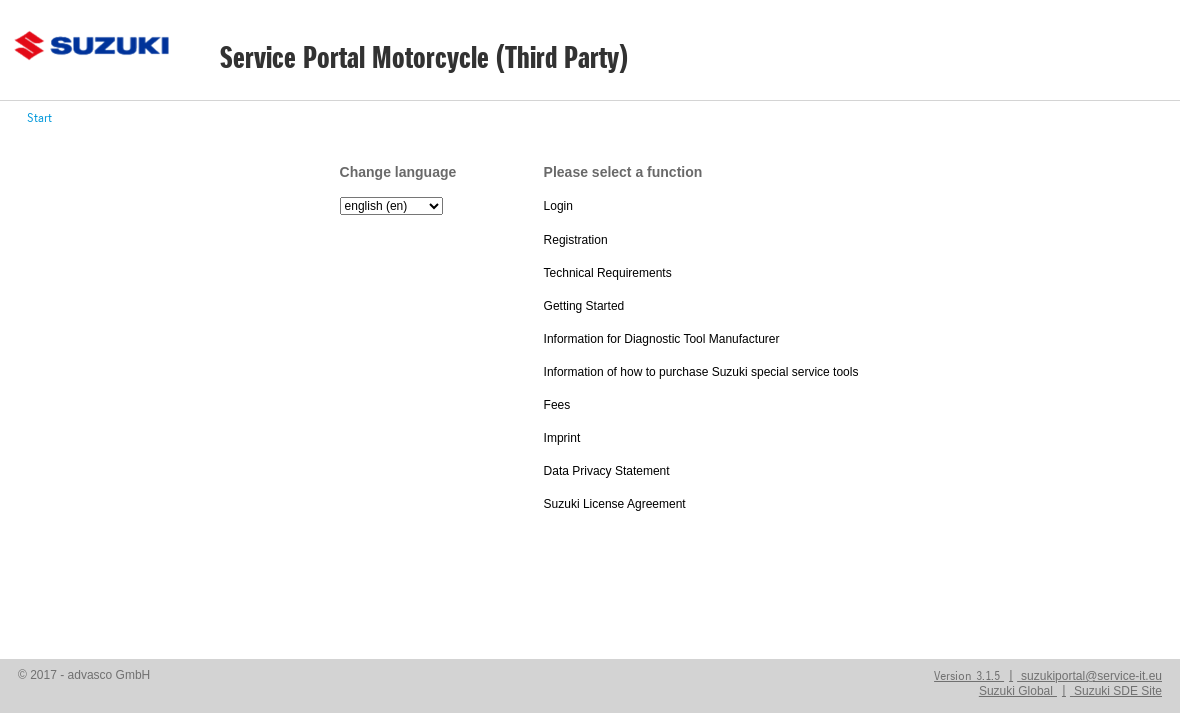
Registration (576, 240)
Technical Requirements (608, 273)
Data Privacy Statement (607, 471)
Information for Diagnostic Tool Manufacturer (662, 339)
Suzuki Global (1016, 691)
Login (558, 206)
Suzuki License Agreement (615, 504)
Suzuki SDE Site (1118, 691)
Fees (557, 405)
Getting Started (584, 306)
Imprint (562, 438)
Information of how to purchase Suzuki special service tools (701, 372)
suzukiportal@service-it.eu (1091, 676)
